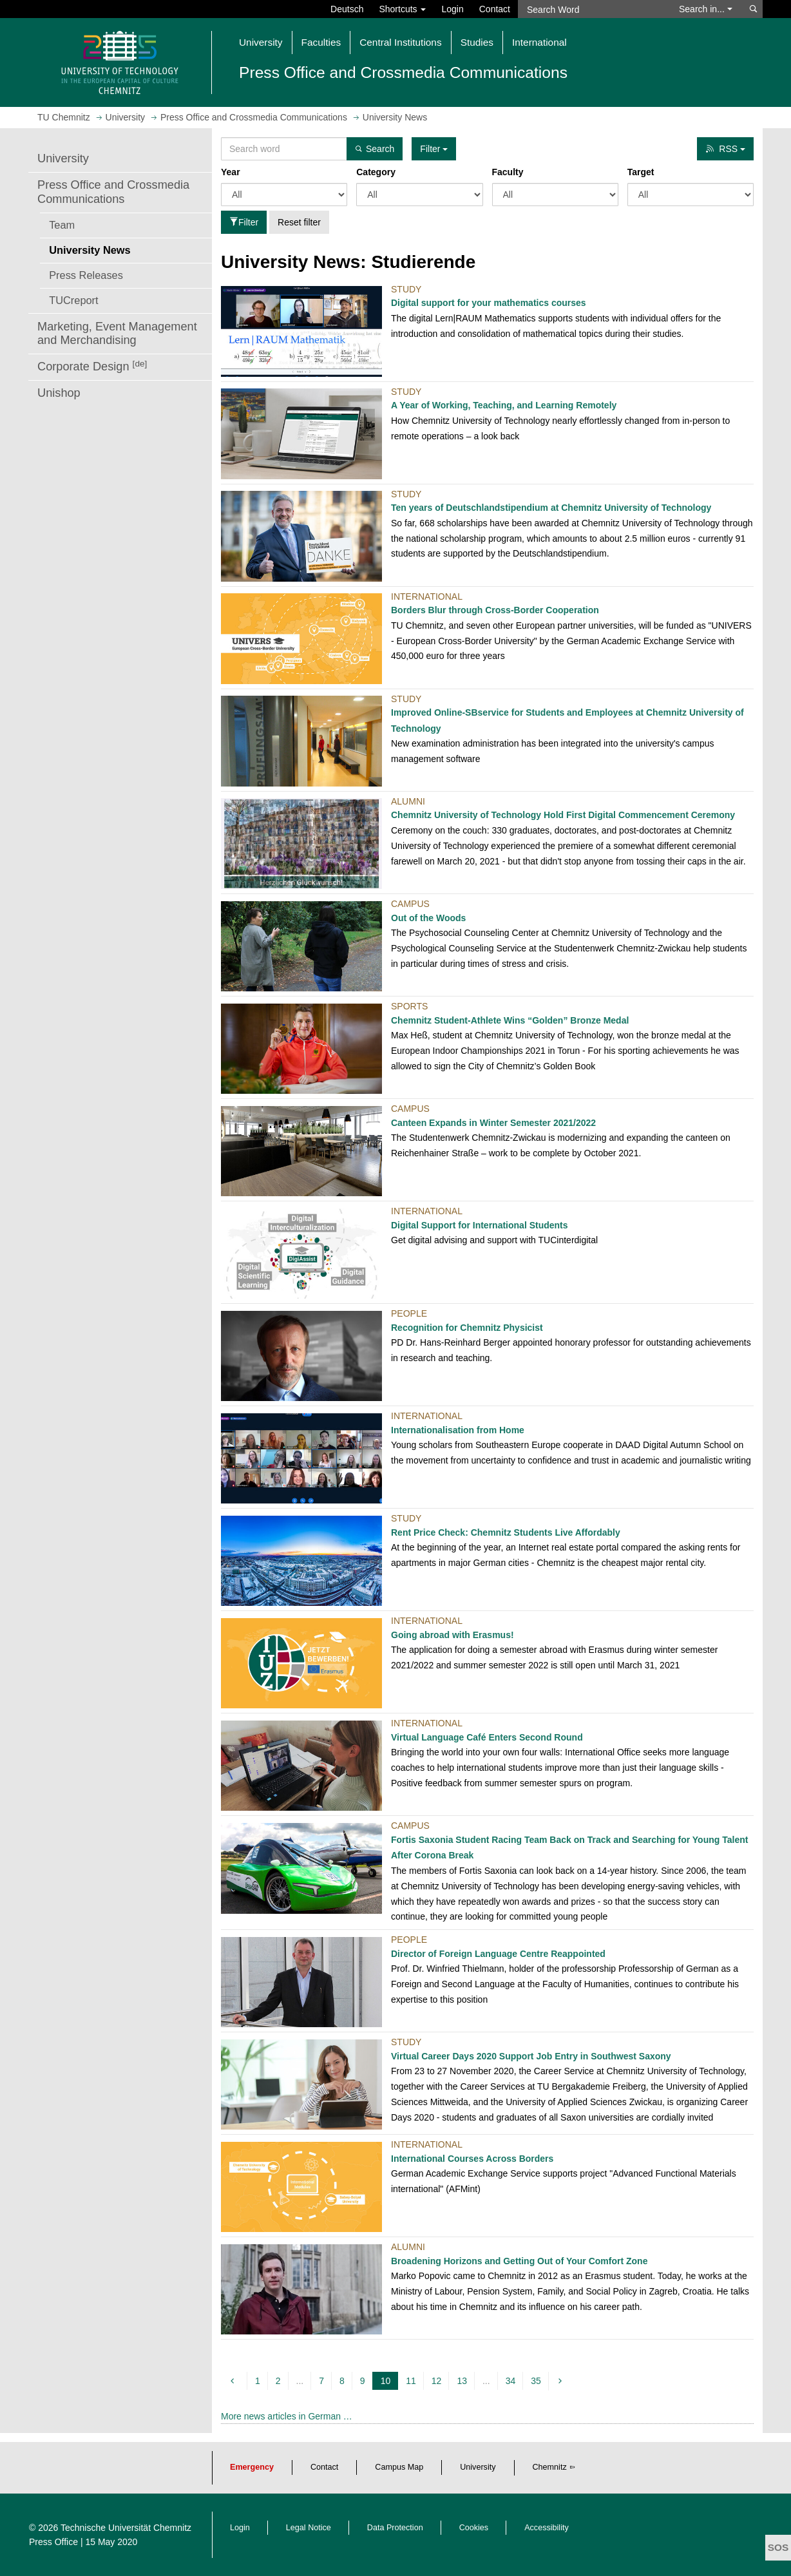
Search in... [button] (705, 9)
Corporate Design (92, 366)
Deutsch (346, 9)
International (426, 596)
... (300, 2381)
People (409, 1313)
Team (62, 225)
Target (640, 172)
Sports (409, 1006)
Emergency (252, 2467)
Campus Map (399, 2467)
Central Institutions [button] (400, 42)
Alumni (408, 801)
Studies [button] (477, 42)
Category (375, 172)
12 (437, 2381)
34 (511, 2381)
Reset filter (299, 222)
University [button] (261, 42)
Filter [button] (434, 149)
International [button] (539, 42)
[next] (561, 2381)
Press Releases (86, 275)
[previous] (234, 2381)
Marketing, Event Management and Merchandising (117, 333)
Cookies (474, 2527)
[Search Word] (592, 9)
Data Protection (395, 2527)
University (63, 158)
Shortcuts (402, 9)
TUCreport (73, 300)
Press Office (53, 2542)
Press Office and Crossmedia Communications (113, 191)
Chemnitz (550, 2467)
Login (452, 9)
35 (536, 2381)
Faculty (508, 172)
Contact (494, 9)
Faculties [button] (321, 42)
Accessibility (546, 2527)
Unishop (59, 392)
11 (411, 2381)
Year (230, 172)
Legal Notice (308, 2527)
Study (406, 289)
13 (462, 2381)
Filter (243, 222)
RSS (725, 149)
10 (387, 2381)
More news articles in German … (286, 2416)
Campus (410, 904)
